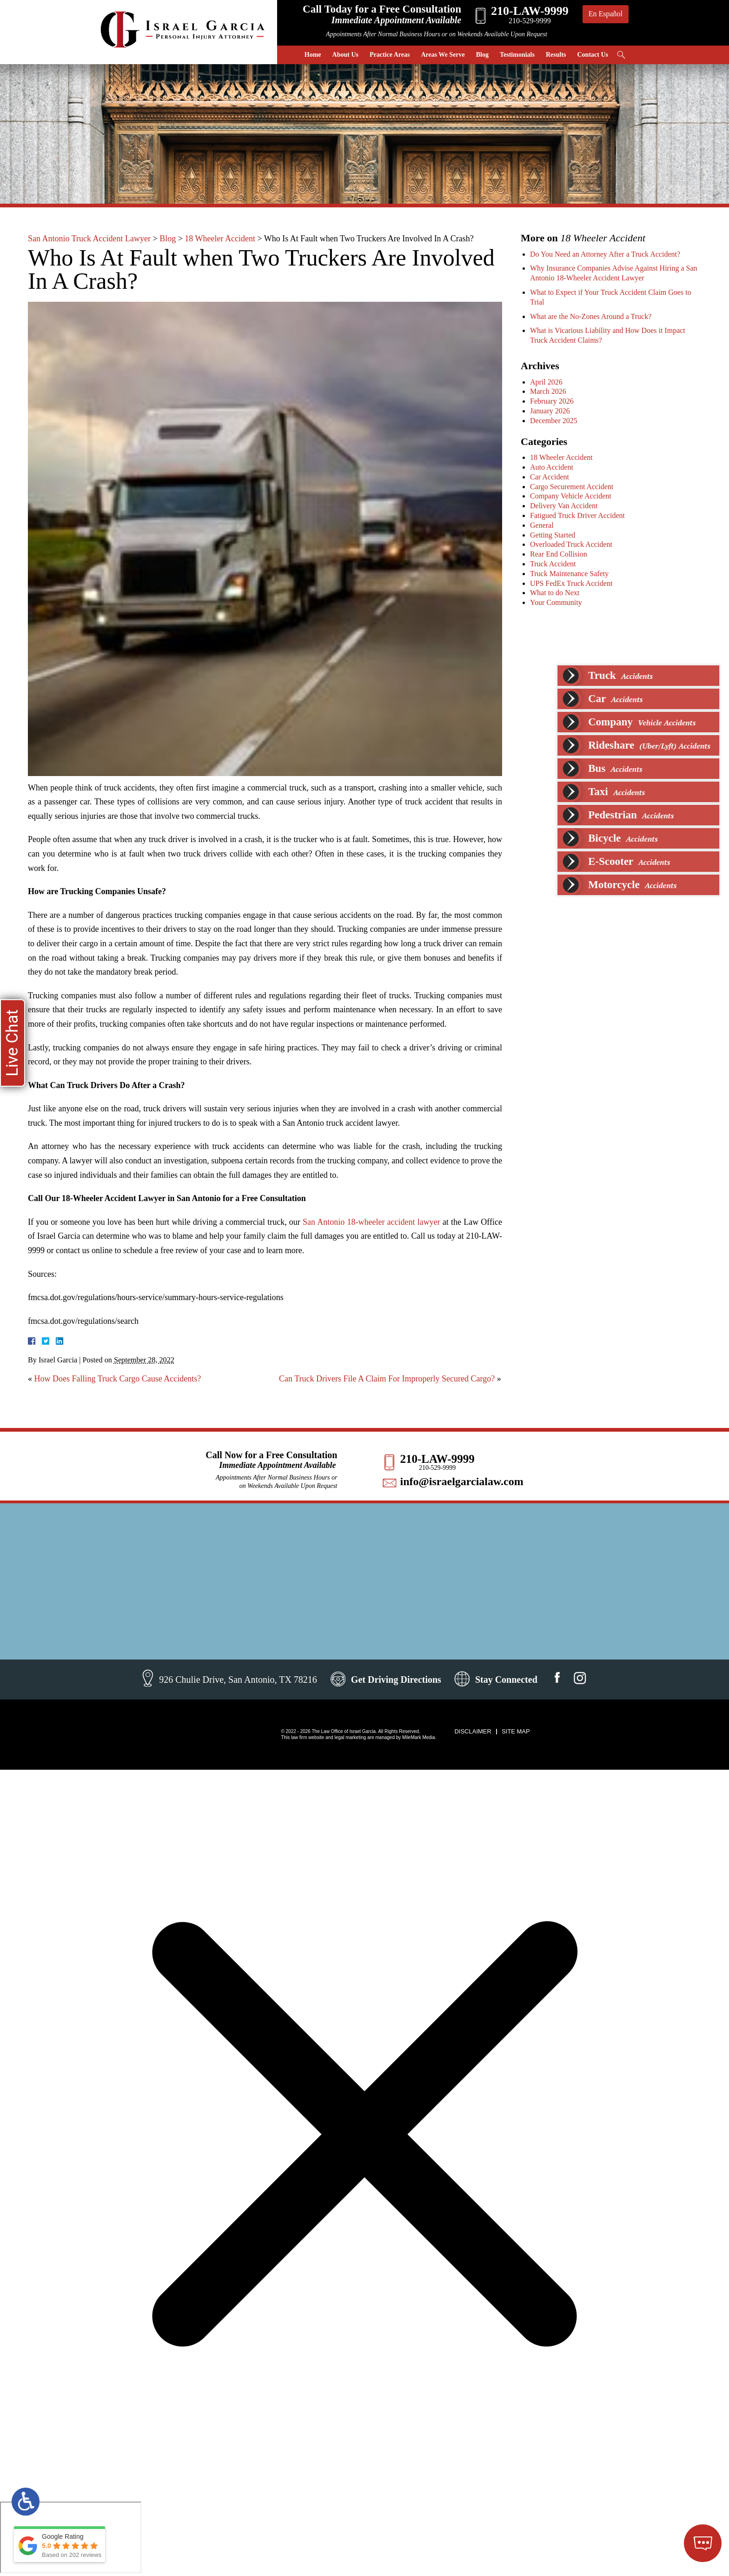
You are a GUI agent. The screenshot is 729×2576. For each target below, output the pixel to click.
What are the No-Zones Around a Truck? (591, 316)
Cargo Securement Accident (572, 487)
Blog (482, 54)
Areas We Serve (442, 54)
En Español (606, 14)
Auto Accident (552, 467)
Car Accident (550, 477)
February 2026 (553, 401)
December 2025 (554, 421)
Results (556, 54)
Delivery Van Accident (564, 506)
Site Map (516, 1731)
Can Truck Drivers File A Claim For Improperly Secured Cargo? (387, 1378)
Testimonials (517, 54)
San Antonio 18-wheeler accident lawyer (371, 1222)
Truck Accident (554, 564)
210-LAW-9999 (437, 1459)
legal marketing (350, 1737)
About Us (345, 54)
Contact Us (593, 54)
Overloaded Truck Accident (572, 544)
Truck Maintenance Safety (570, 574)
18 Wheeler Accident (220, 238)
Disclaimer (472, 1731)
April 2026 (547, 382)
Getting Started (553, 535)
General (543, 525)
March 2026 (549, 391)
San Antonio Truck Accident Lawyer (89, 238)
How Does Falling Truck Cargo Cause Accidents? (117, 1378)
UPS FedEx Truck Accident (572, 583)
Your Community (557, 602)
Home (313, 54)
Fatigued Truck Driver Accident (578, 515)
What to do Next (555, 593)
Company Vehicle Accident (571, 496)
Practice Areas (390, 54)
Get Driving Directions (396, 1679)
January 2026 (551, 411)
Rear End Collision (559, 554)
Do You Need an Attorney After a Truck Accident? (606, 254)
